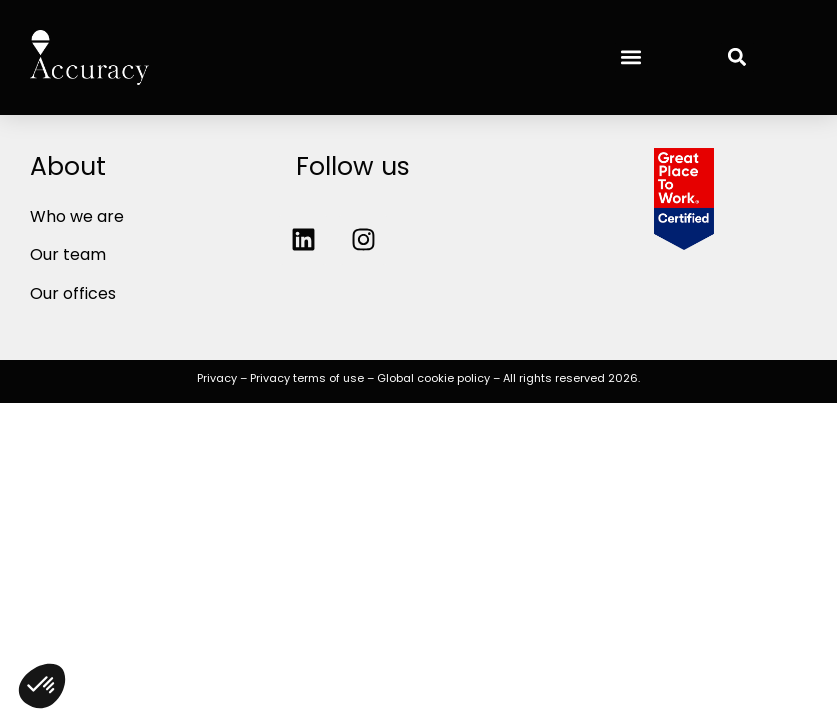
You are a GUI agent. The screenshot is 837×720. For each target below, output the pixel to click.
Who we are (77, 216)
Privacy (217, 378)
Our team (68, 254)
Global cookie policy (433, 378)
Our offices (73, 293)
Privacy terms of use (307, 378)
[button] (631, 57)
